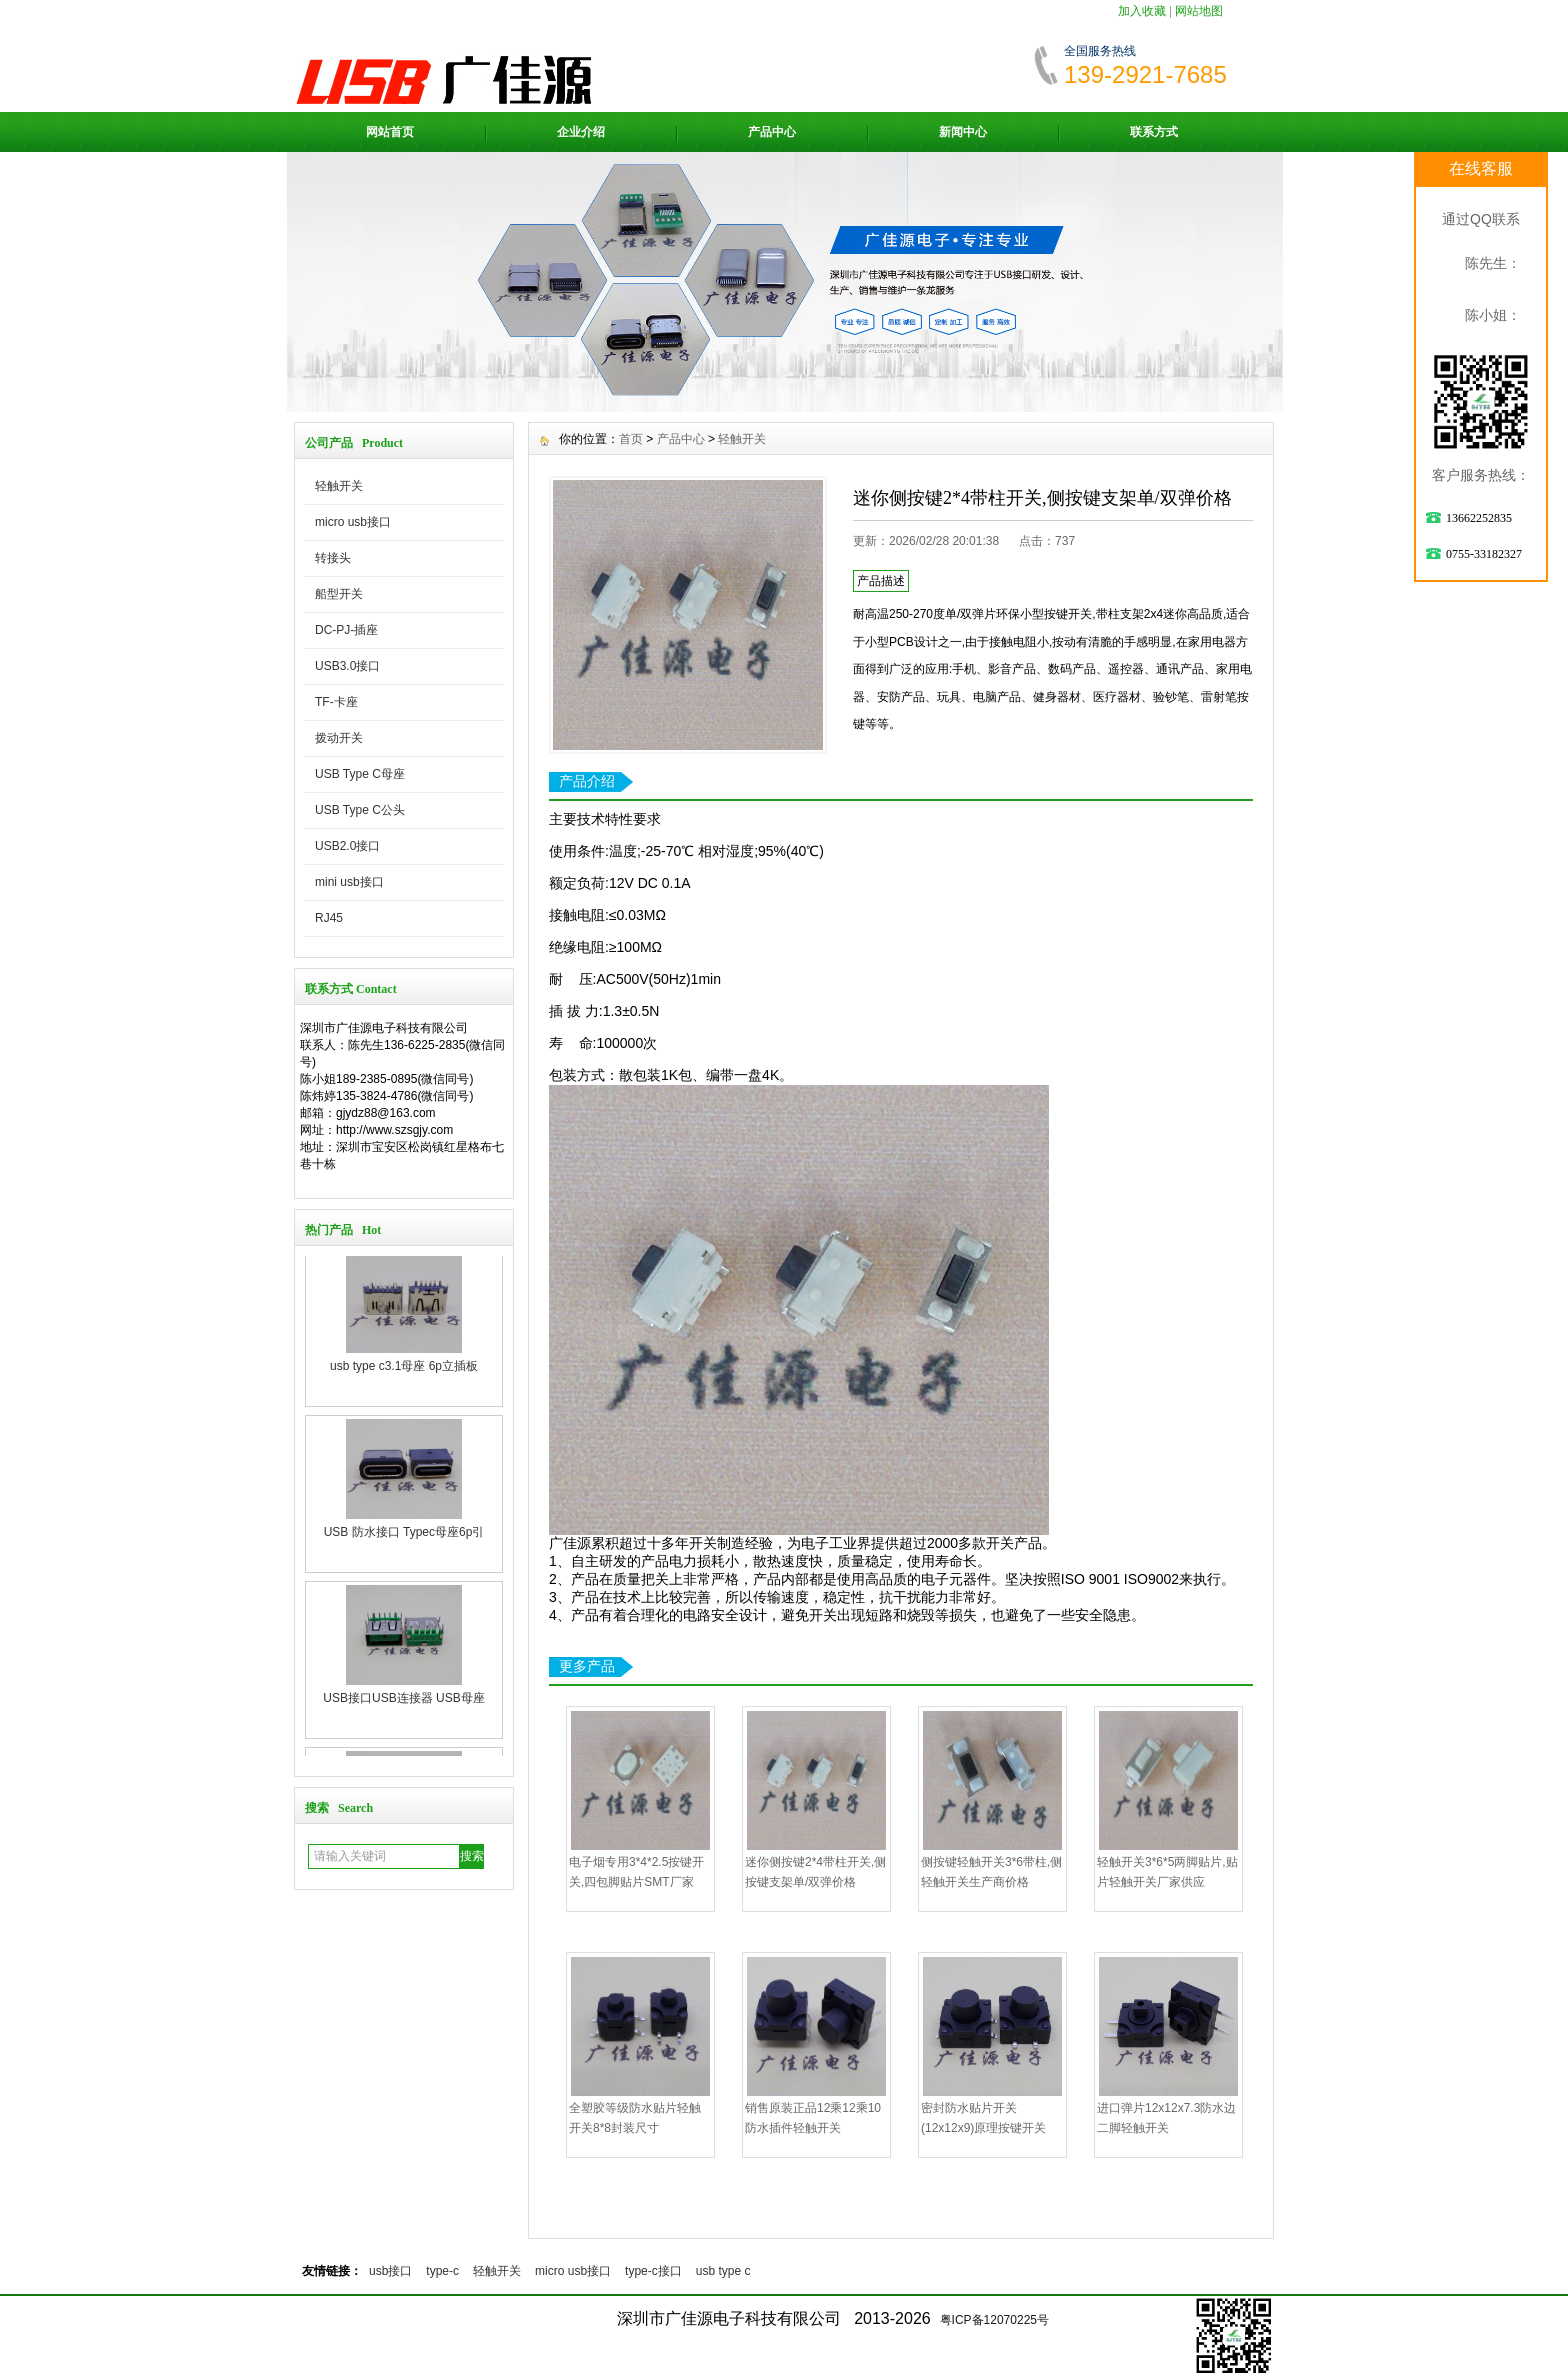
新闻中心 (963, 132)
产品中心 (772, 132)
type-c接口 (653, 2271)
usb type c (723, 2271)
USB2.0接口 (347, 846)
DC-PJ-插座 (346, 630)
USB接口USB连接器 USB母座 (403, 1713)
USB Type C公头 (360, 810)
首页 (631, 439)
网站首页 (390, 132)
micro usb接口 (353, 522)
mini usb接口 (349, 882)
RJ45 (329, 918)
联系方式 (1154, 132)
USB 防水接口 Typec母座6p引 (404, 1547)
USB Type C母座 (360, 774)
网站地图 (1199, 11)
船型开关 (339, 594)
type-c (442, 2271)
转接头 (333, 558)
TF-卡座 (336, 702)
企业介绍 (581, 132)
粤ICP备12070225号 (994, 2320)
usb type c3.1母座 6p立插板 (404, 1381)
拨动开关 (339, 738)
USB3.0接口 (347, 666)
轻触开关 (339, 486)
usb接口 (390, 2271)
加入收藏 (1142, 11)
